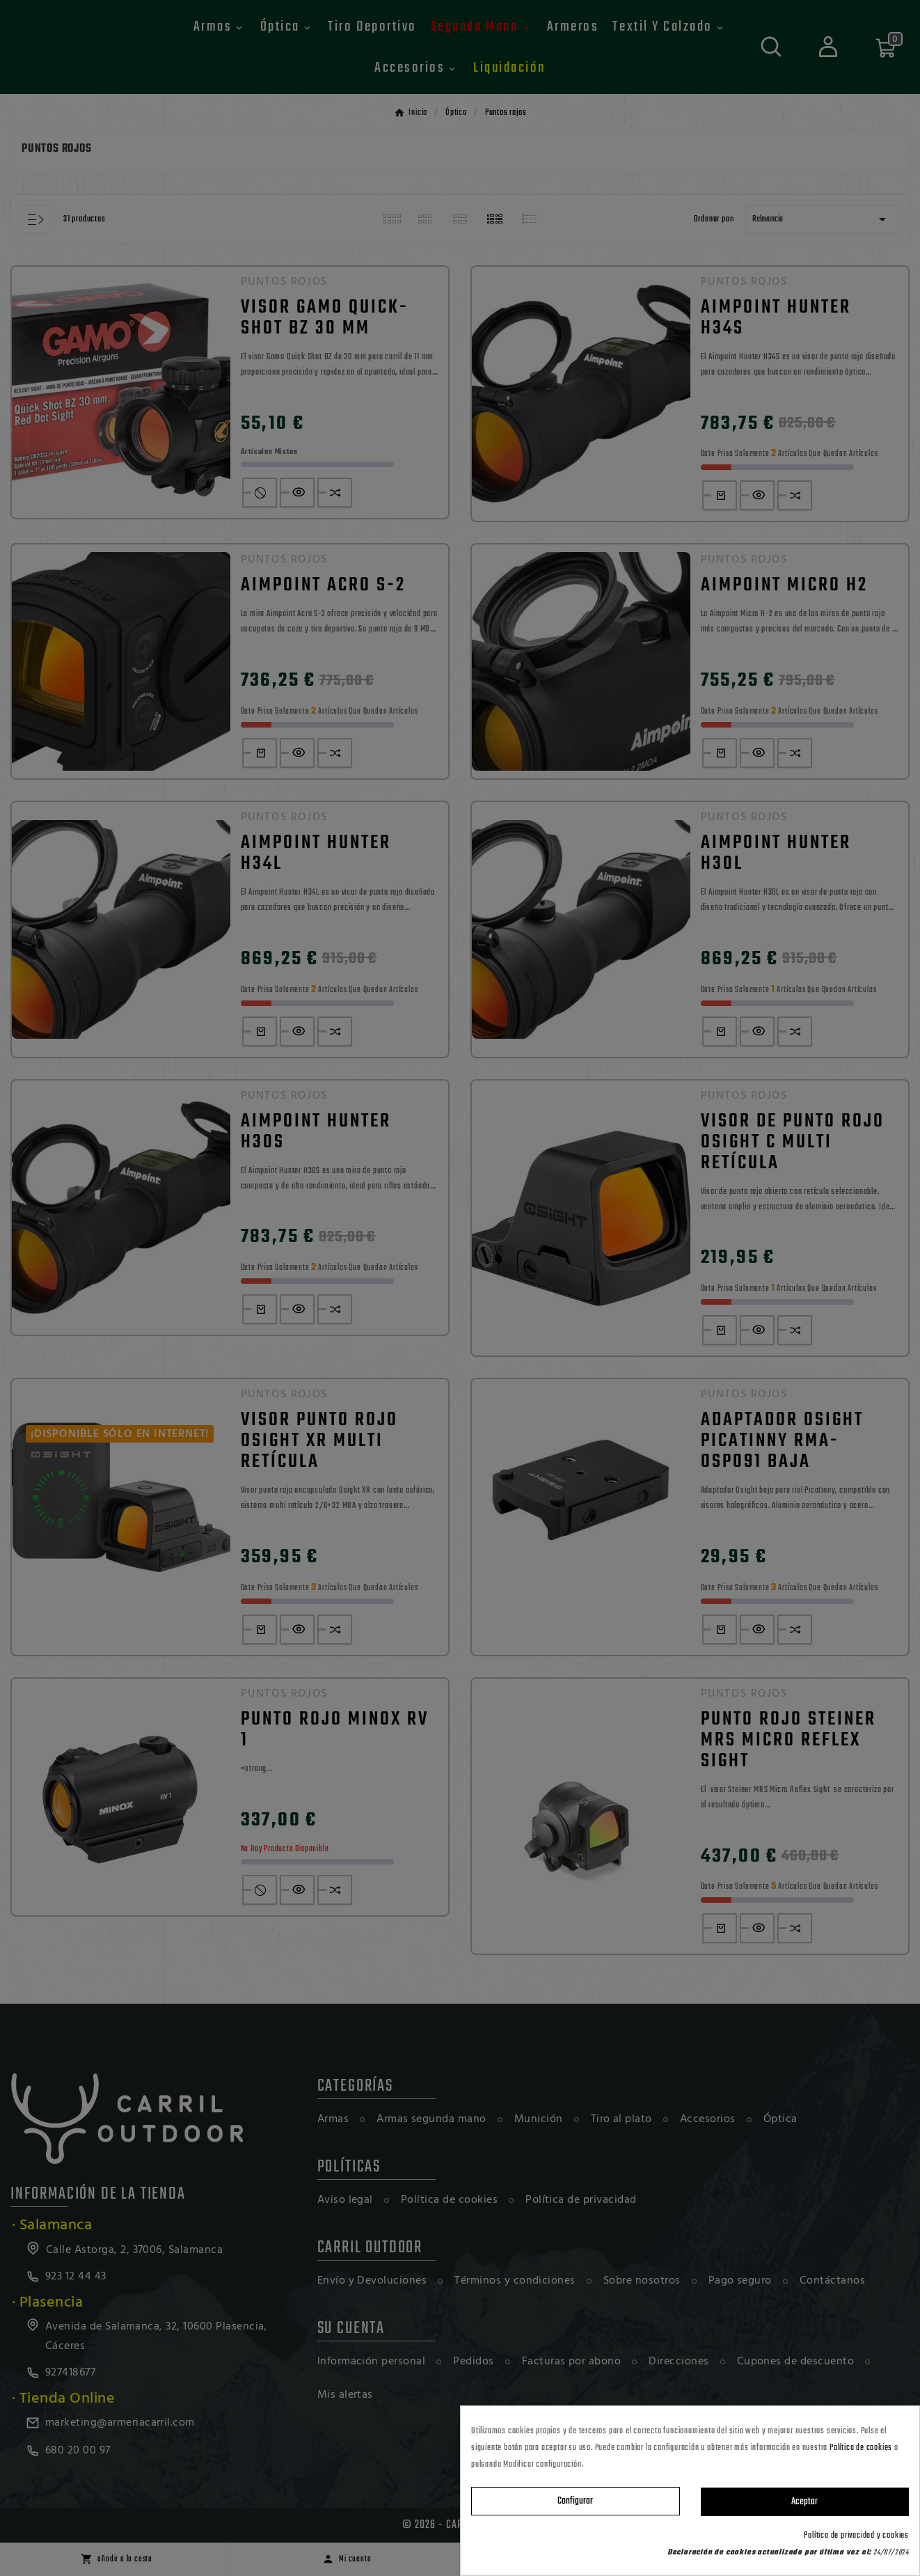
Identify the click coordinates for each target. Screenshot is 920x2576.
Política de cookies (861, 2448)
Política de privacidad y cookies (856, 2536)
